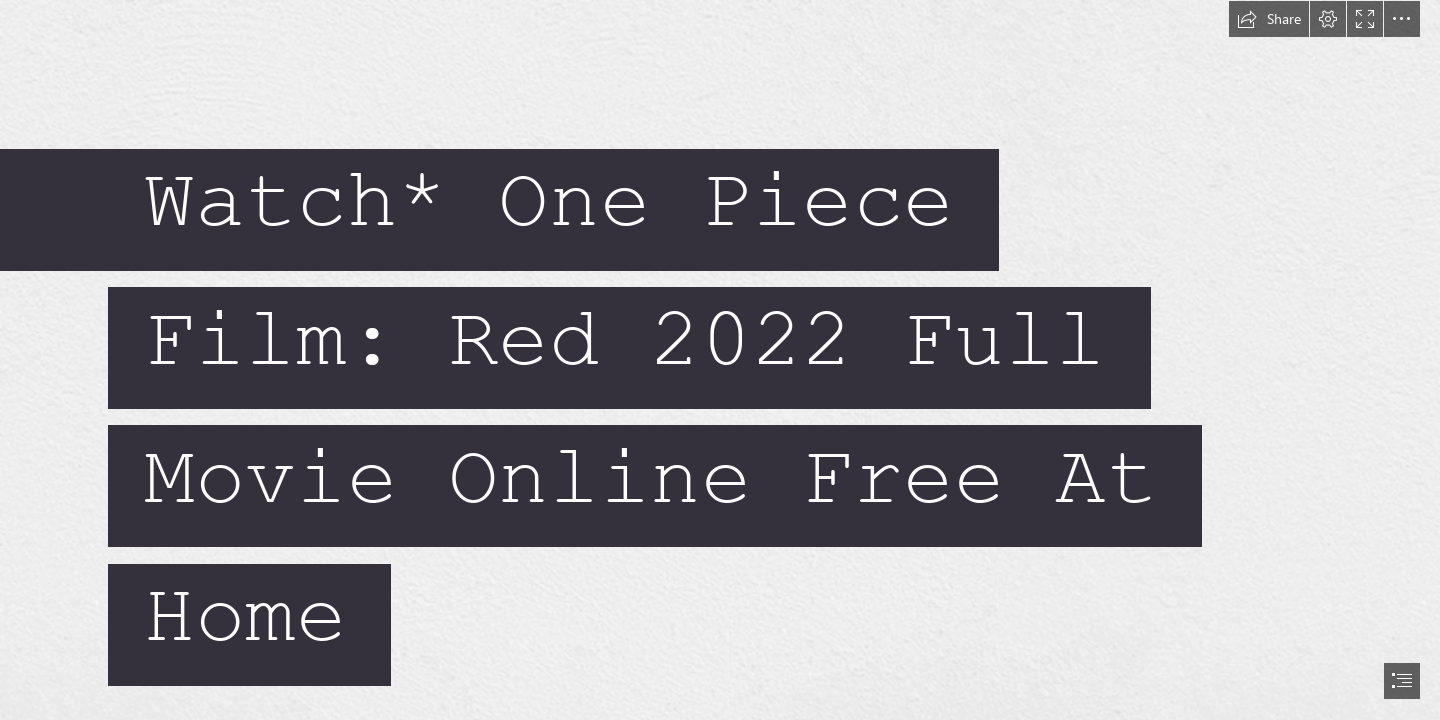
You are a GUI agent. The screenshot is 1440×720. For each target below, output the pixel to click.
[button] (1269, 19)
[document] (720, 360)
